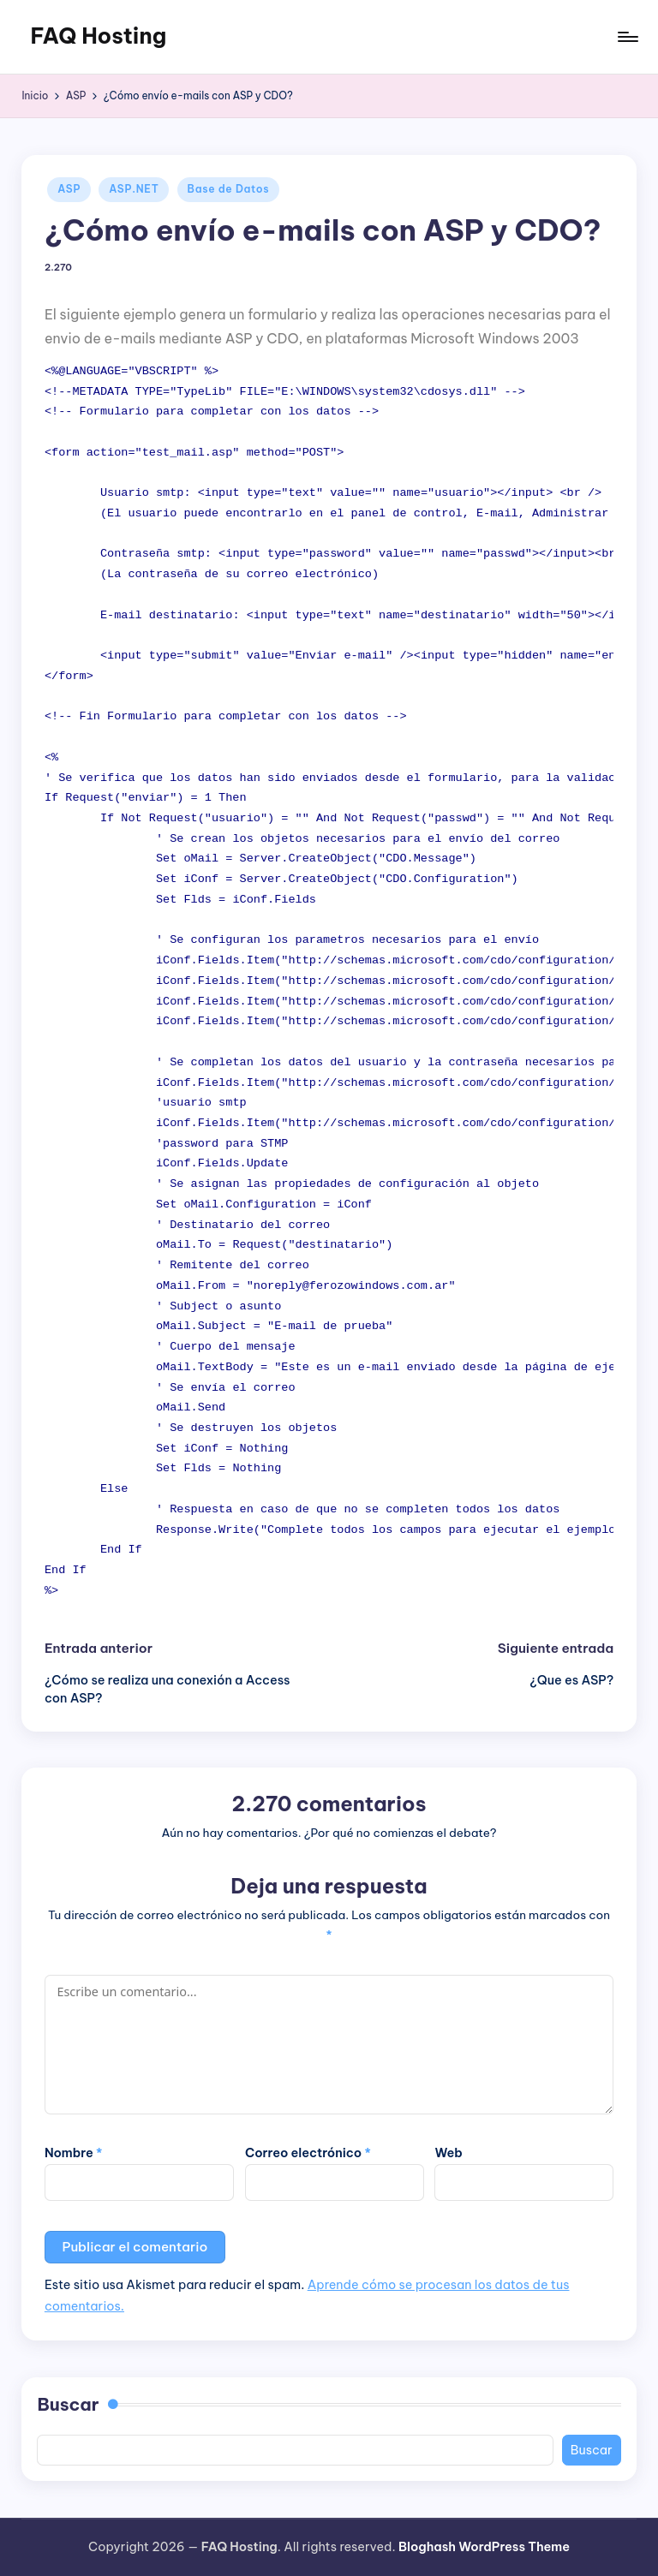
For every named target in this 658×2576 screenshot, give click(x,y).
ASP (69, 188)
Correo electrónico (308, 2153)
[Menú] (627, 37)
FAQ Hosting (98, 36)
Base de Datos (229, 188)
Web (448, 2153)
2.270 (58, 267)
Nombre (74, 2153)
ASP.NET (134, 188)
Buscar (68, 2404)
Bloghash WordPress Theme (484, 2547)
